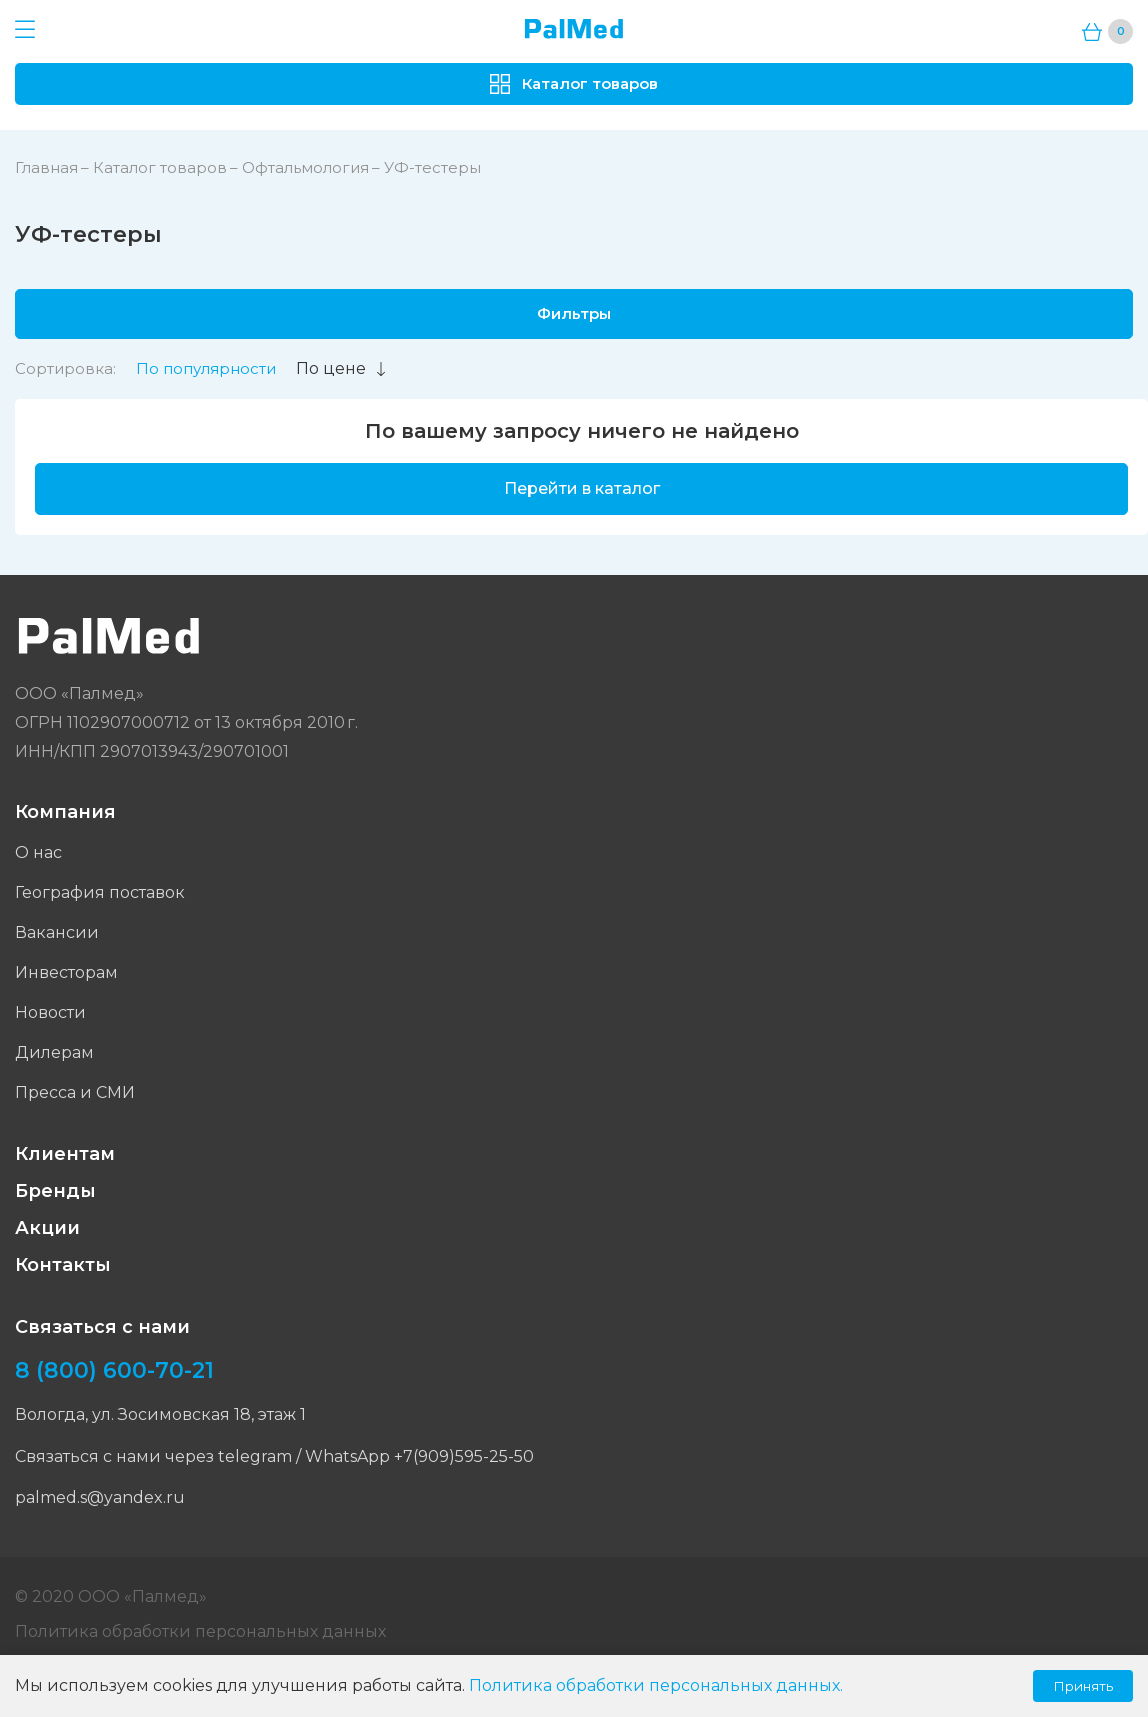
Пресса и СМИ (75, 1092)
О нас (38, 852)
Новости (50, 1012)
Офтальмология (305, 167)
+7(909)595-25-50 (464, 1456)
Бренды (55, 1191)
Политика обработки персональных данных (200, 1631)
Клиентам (65, 1154)
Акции (47, 1228)
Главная (46, 167)
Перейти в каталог (582, 488)
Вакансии (57, 932)
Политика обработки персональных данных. (656, 1685)
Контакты (63, 1265)
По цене (342, 368)
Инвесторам (66, 972)
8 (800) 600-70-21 (114, 1371)
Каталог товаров (160, 167)
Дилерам (54, 1052)
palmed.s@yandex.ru (100, 1497)
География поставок (100, 892)
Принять (1083, 1686)
